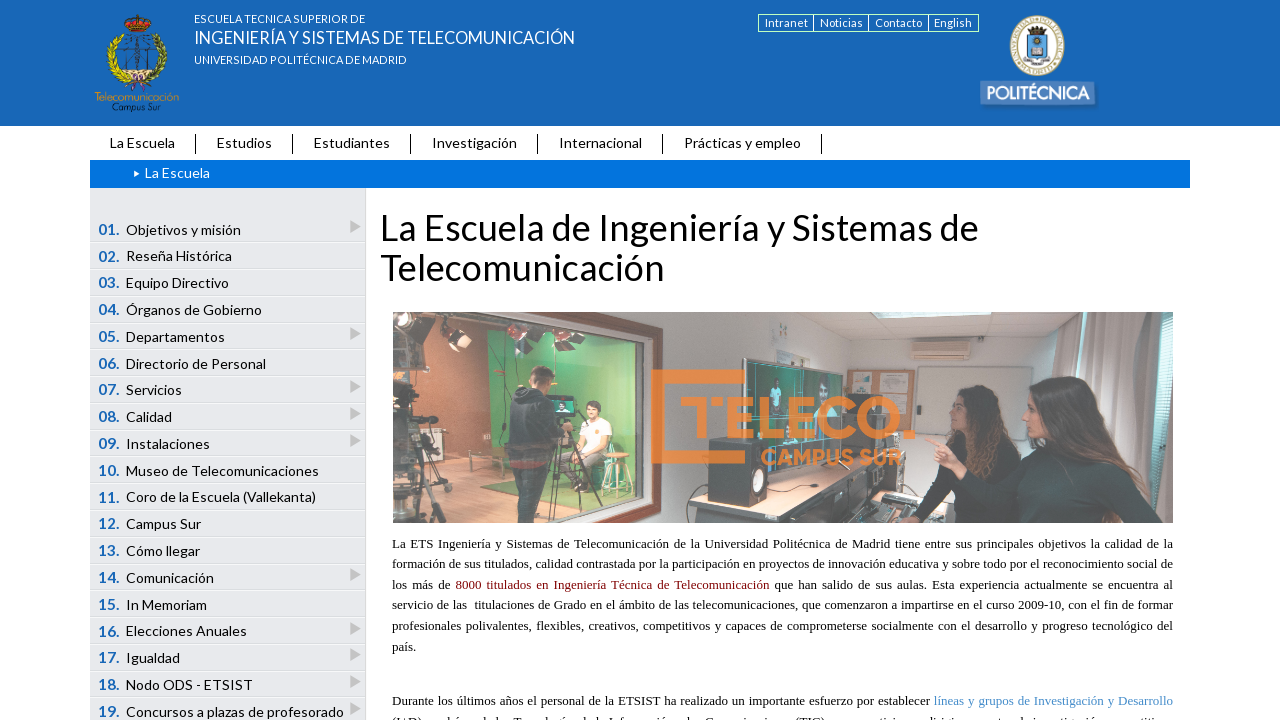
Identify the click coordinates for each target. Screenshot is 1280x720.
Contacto (898, 22)
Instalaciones (155, 442)
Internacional (600, 142)
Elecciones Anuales (174, 630)
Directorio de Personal (182, 363)
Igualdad (140, 656)
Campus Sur (150, 523)
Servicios (141, 388)
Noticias (841, 22)
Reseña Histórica (165, 256)
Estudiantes (352, 142)
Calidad (136, 415)
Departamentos (163, 335)
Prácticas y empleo (742, 142)
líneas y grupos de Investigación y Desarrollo (1053, 700)
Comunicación (157, 576)
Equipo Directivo (164, 282)
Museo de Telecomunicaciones (209, 470)
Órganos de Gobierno (180, 309)
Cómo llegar (149, 550)
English (953, 22)
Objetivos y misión (171, 228)
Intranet (786, 22)
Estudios (244, 142)
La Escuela (142, 142)
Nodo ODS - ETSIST (177, 683)
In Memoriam (153, 604)
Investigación (474, 142)
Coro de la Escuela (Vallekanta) (207, 497)
